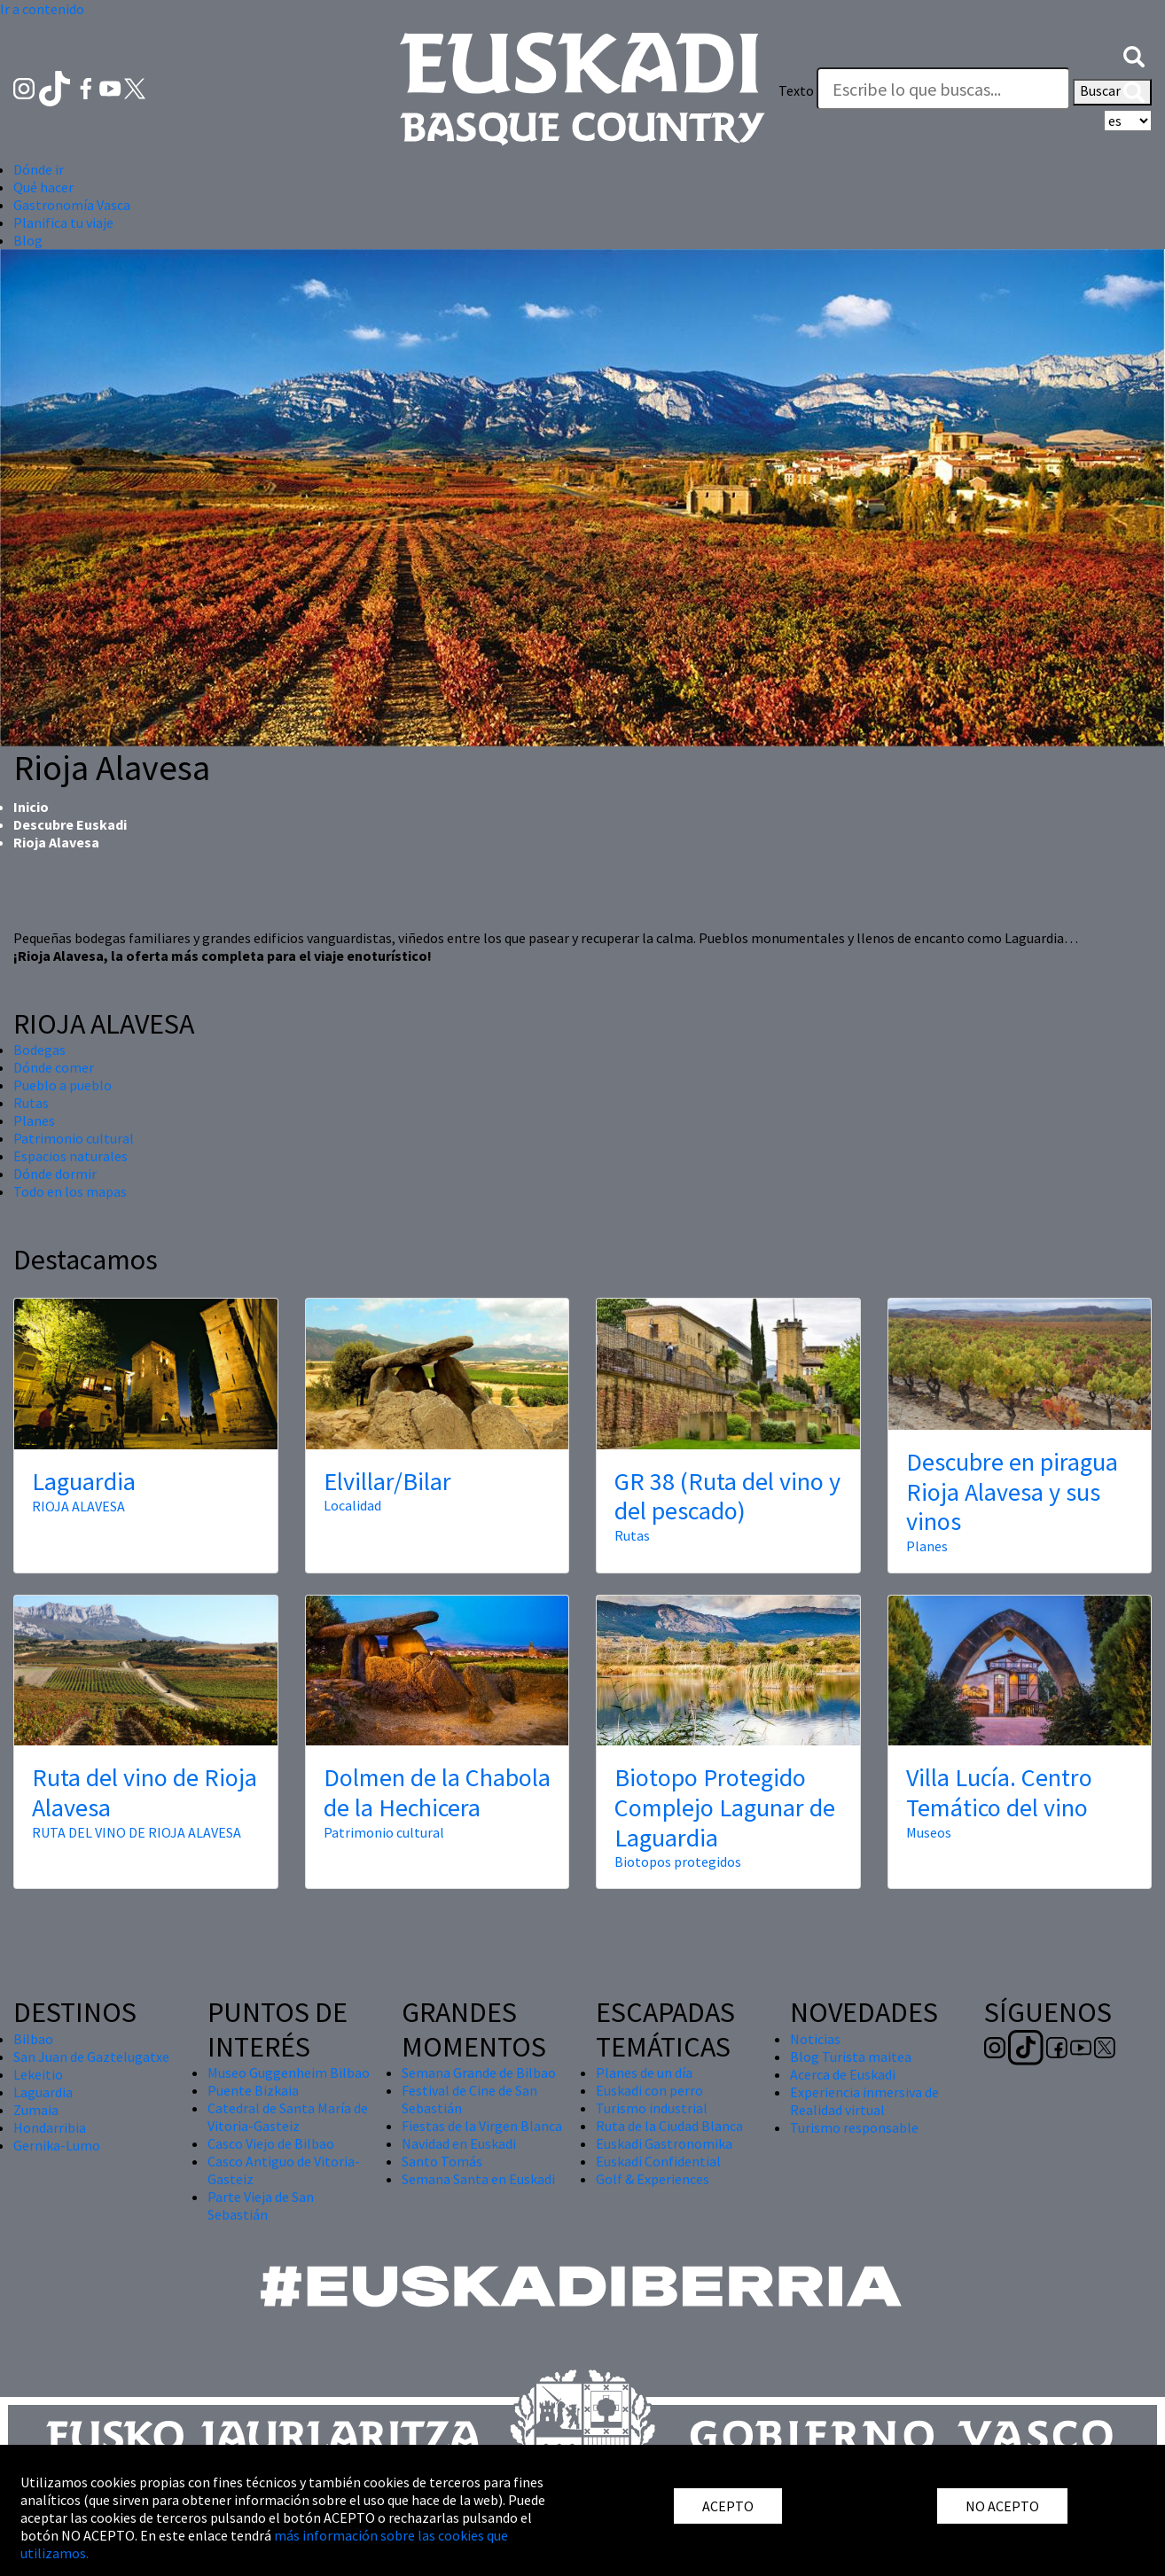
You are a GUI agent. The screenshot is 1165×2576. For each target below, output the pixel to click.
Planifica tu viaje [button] (63, 222)
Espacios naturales (70, 1156)
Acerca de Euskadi (842, 2074)
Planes (34, 1120)
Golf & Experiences (652, 2179)
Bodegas (39, 1049)
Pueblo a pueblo (62, 1085)
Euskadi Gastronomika (664, 2143)
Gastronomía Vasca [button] (71, 205)
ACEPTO (728, 2506)
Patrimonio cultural (73, 1138)
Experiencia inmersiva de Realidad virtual (864, 2101)
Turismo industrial (652, 2108)
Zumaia (36, 2110)
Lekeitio (38, 2074)
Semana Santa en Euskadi (478, 2179)
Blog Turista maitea (850, 2056)
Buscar (1112, 92)
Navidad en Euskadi (459, 2143)
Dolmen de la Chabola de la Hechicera (437, 1792)
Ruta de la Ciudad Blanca (669, 2126)
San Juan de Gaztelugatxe (91, 2056)
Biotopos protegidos (677, 1861)
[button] (1134, 55)
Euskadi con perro (649, 2090)
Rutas (31, 1103)
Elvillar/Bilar (387, 1481)
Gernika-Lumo (56, 2145)
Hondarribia (49, 2127)
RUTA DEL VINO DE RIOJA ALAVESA (136, 1832)
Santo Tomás (442, 2161)
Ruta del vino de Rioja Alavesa (144, 1792)
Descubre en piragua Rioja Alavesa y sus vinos (1012, 1491)
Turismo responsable (854, 2127)
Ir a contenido (42, 9)
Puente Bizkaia (253, 2090)
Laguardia (84, 1481)
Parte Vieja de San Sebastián (260, 2205)
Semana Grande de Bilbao (479, 2072)
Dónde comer (53, 1067)
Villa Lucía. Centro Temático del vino (999, 1792)
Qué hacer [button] (43, 187)
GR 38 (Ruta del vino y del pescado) (727, 1496)
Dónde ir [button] (38, 169)
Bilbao (33, 2039)
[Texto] (943, 88)
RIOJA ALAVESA (78, 1506)
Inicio (31, 807)
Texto (796, 90)
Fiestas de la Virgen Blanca (482, 2126)
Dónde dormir (55, 1174)
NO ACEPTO (1002, 2506)
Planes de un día (644, 2072)
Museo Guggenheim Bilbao (288, 2072)
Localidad (352, 1505)
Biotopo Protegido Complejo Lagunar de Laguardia (724, 1807)
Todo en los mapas (70, 1191)
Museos (928, 1832)
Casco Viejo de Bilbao (270, 2143)
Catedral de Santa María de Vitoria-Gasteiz (287, 2117)
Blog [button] (28, 240)
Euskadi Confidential (658, 2161)
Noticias (815, 2039)
